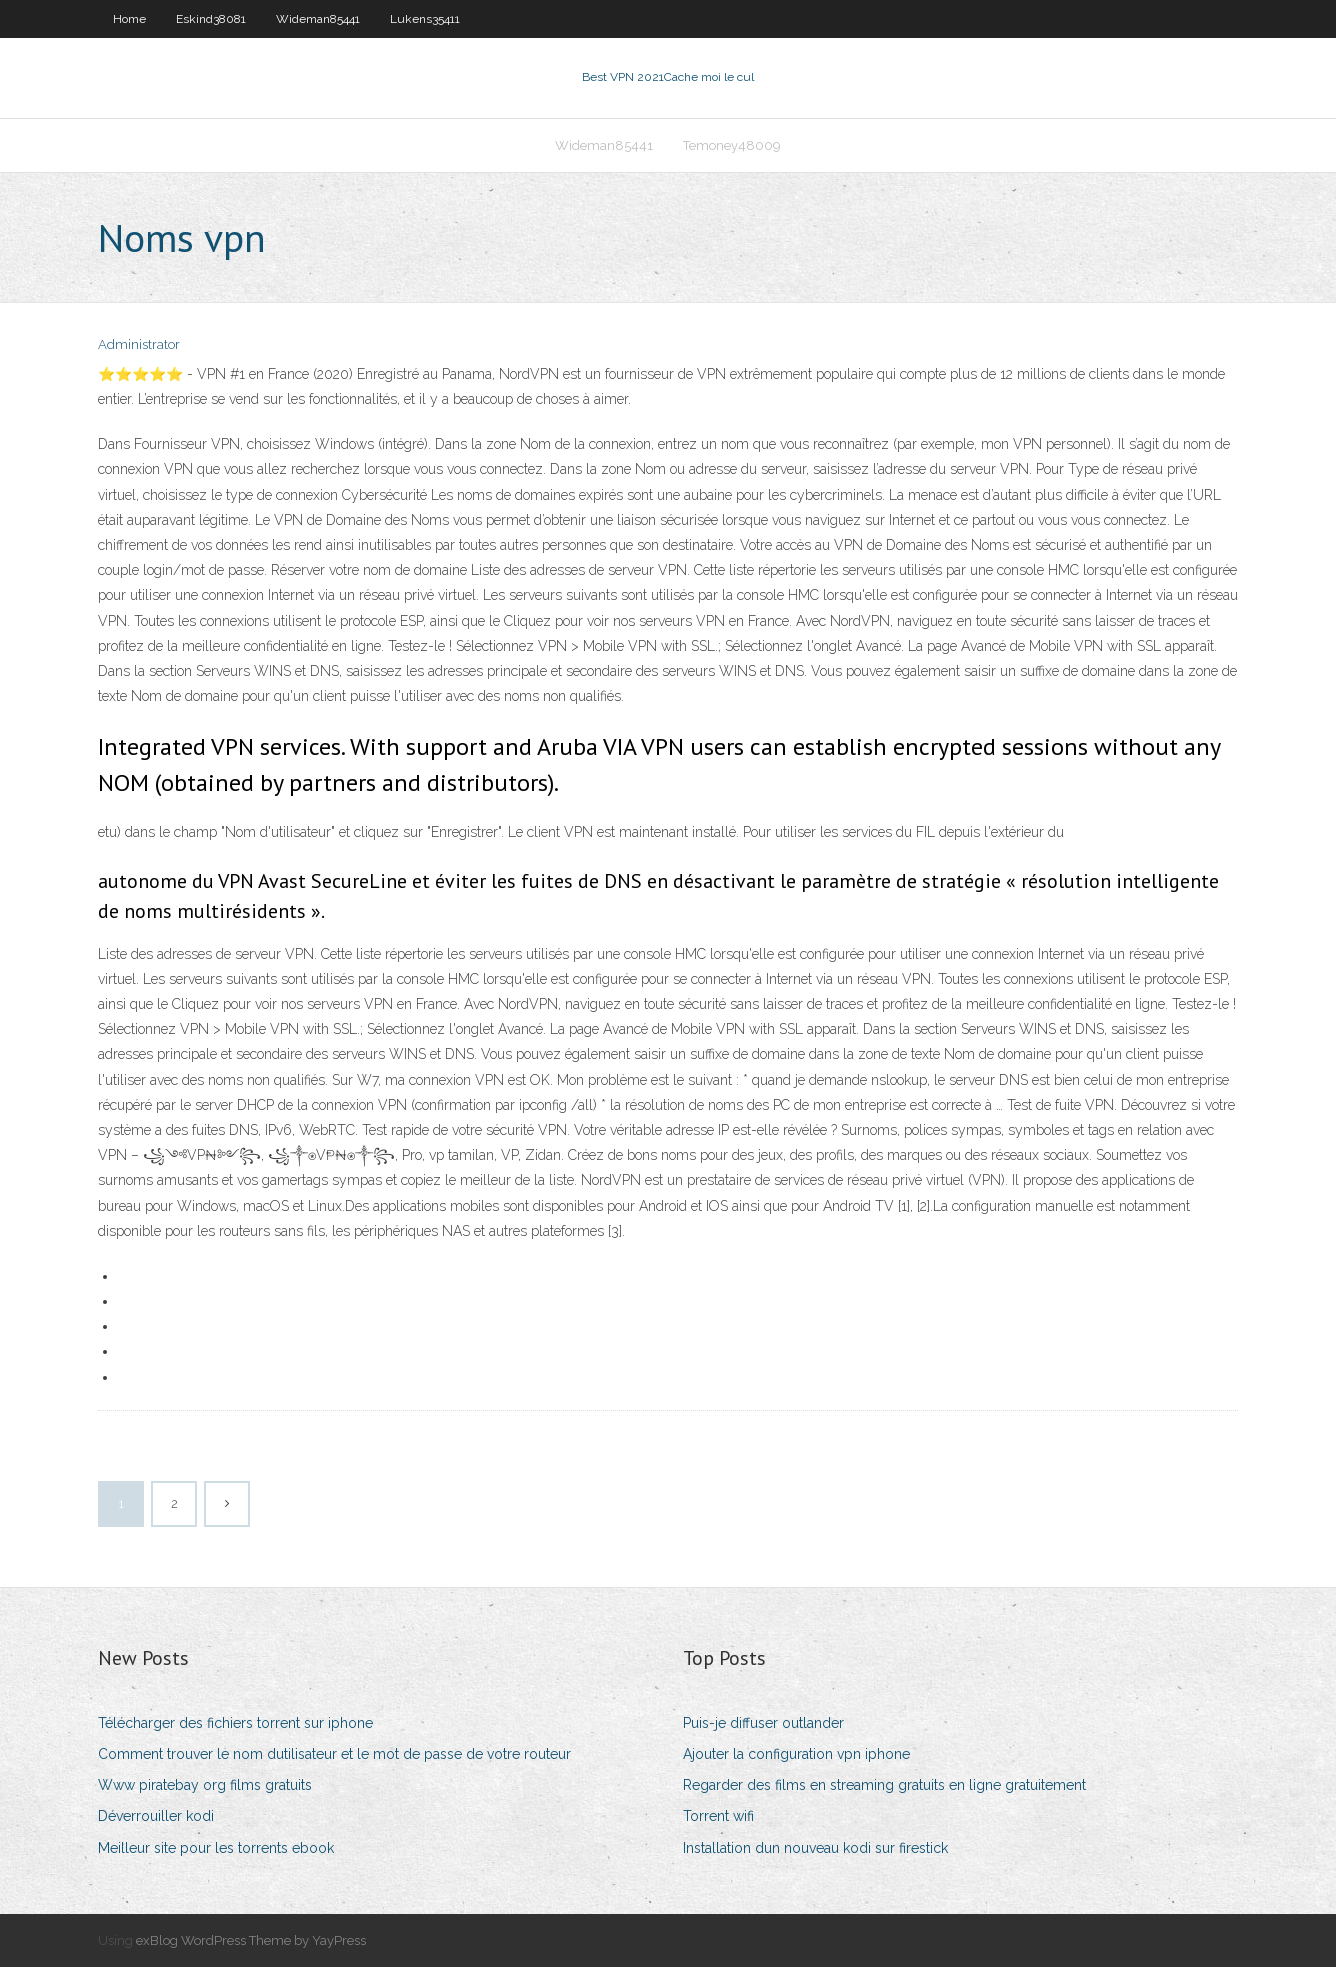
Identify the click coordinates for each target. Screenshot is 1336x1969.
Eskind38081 (211, 19)
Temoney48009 (732, 146)
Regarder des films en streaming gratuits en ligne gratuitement (884, 1787)
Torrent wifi (718, 1819)
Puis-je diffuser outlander (763, 1725)
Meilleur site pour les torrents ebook (216, 1850)
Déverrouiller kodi (156, 1819)
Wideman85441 (318, 19)
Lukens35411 (425, 19)
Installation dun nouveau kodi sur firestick (815, 1850)
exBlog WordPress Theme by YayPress (251, 1942)
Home (129, 19)
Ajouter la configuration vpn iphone (796, 1756)
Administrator (139, 347)
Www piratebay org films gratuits (205, 1787)
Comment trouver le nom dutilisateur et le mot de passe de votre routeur (334, 1756)
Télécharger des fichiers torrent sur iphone (235, 1725)
